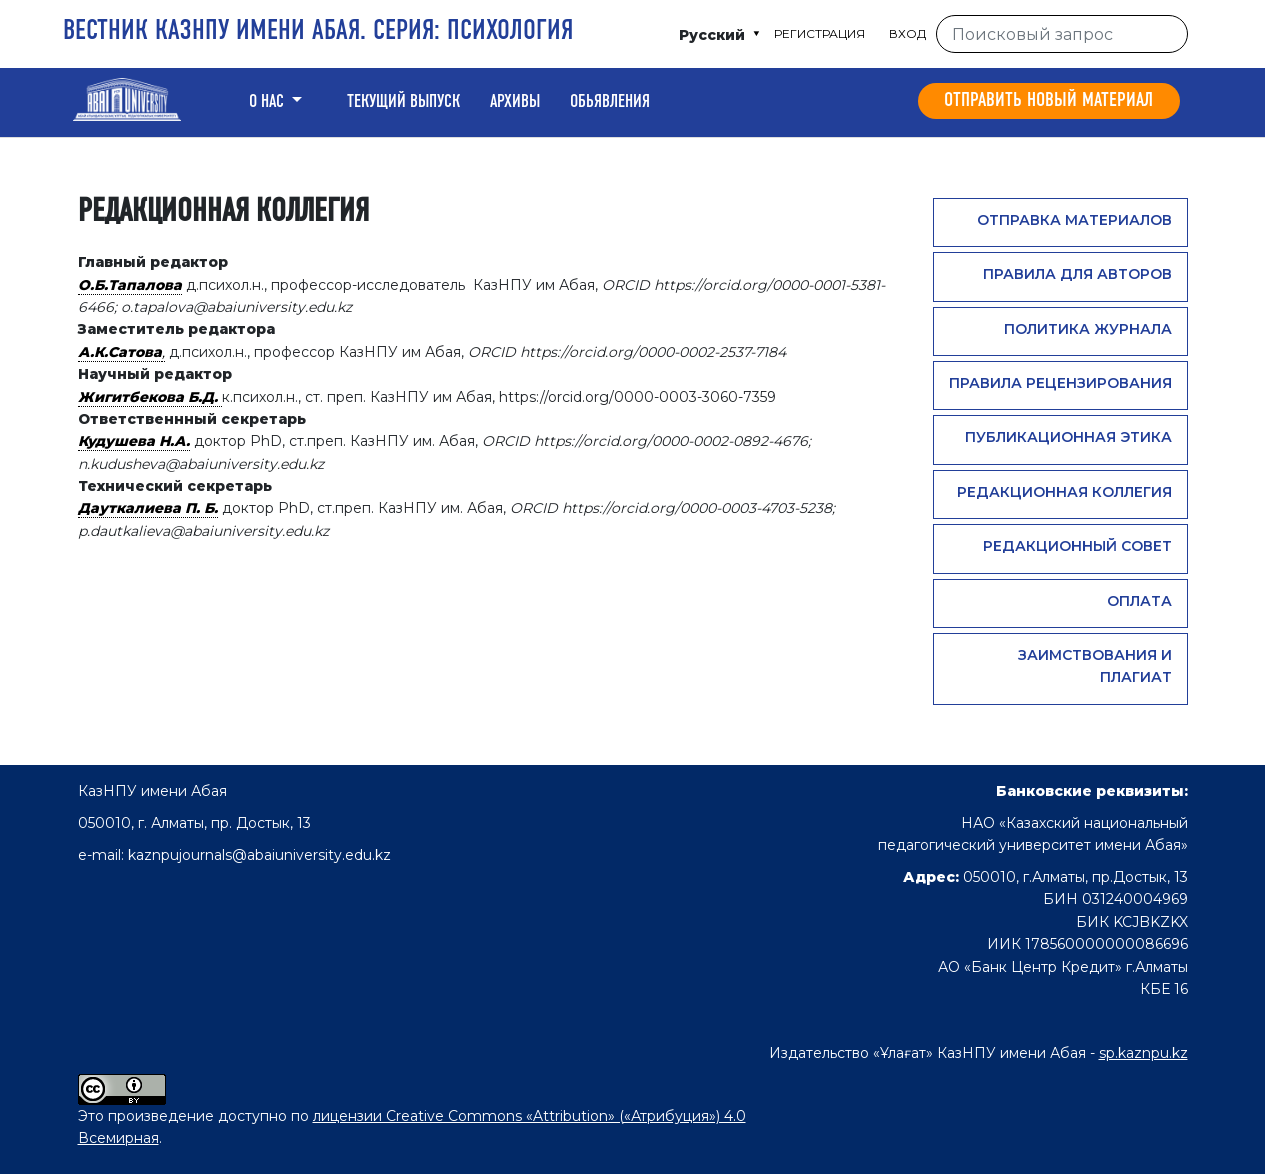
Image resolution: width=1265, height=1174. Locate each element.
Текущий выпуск (403, 102)
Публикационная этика (1068, 437)
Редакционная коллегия (1064, 492)
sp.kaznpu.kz (1143, 1053)
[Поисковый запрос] (1062, 34)
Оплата (1139, 601)
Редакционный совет (1077, 546)
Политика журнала (1088, 329)
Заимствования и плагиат (1095, 666)
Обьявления (610, 102)
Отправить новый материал (1048, 101)
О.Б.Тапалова (130, 285)
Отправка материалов (1074, 220)
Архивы (515, 102)
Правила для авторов (1077, 274)
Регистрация (819, 33)
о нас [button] (268, 102)
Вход (907, 33)
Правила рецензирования (1060, 383)
